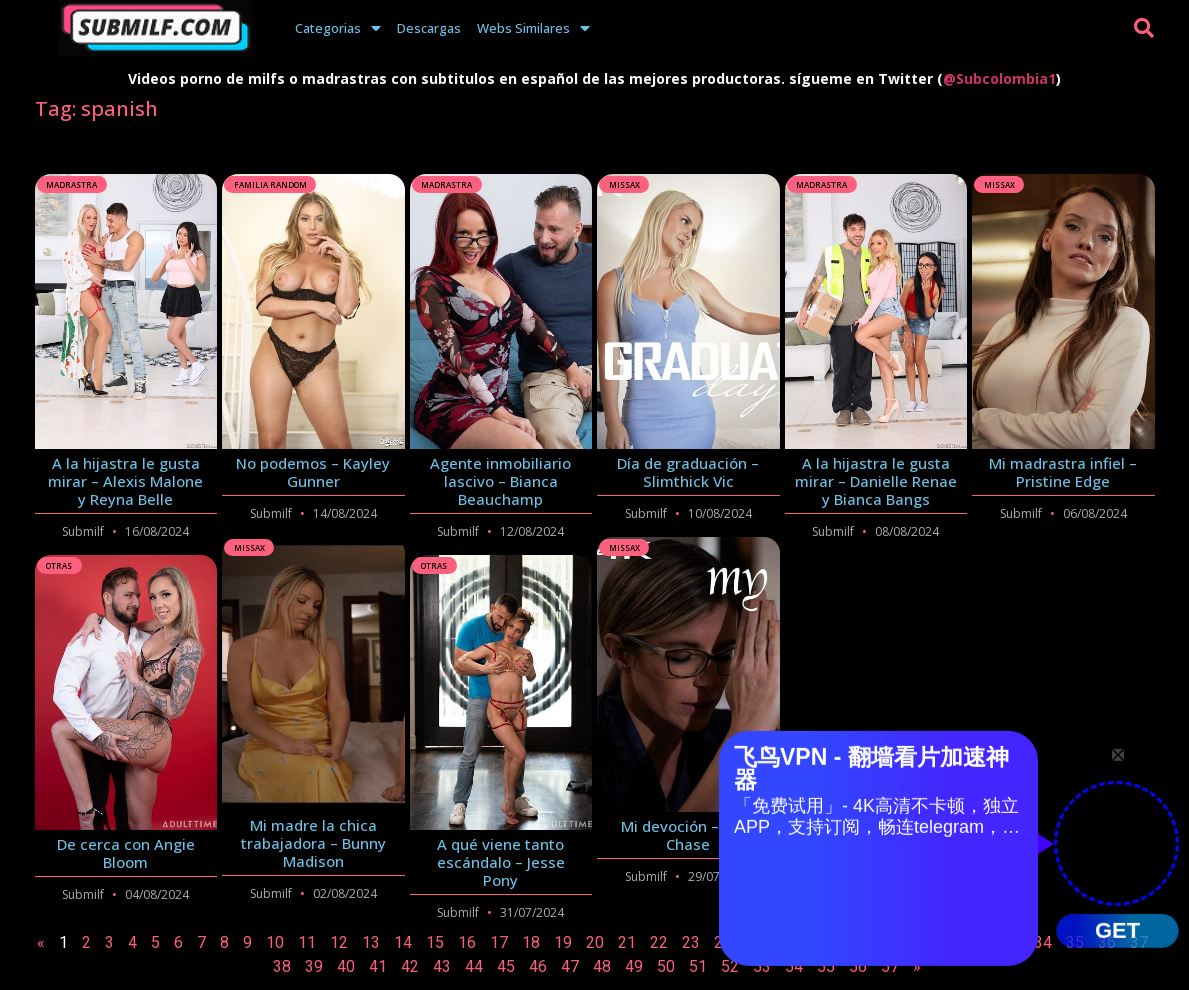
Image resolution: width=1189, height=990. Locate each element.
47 (570, 966)
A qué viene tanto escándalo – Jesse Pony (501, 862)
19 (563, 942)
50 (666, 966)
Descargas (429, 28)
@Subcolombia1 (999, 78)
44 (474, 966)
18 (531, 942)
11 (307, 942)
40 (346, 966)
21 (627, 942)
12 (339, 942)
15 (435, 942)
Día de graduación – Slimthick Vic (688, 472)
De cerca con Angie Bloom (126, 853)
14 (403, 942)
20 (595, 942)
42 (410, 966)
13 (371, 942)
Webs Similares (533, 28)
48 (602, 966)
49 (634, 966)
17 (499, 942)
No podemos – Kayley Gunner (313, 472)
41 (378, 966)
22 (659, 942)
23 (691, 942)
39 (314, 966)
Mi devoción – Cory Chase (688, 835)
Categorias (338, 28)
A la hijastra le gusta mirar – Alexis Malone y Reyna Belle (125, 481)
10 (275, 942)
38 (282, 966)
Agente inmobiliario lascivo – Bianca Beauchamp (500, 481)
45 (506, 966)
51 (698, 966)
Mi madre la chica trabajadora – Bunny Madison (313, 843)
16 (467, 942)
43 (442, 966)
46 (538, 966)
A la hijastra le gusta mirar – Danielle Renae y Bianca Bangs (876, 481)
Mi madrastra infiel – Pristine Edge (1063, 472)
